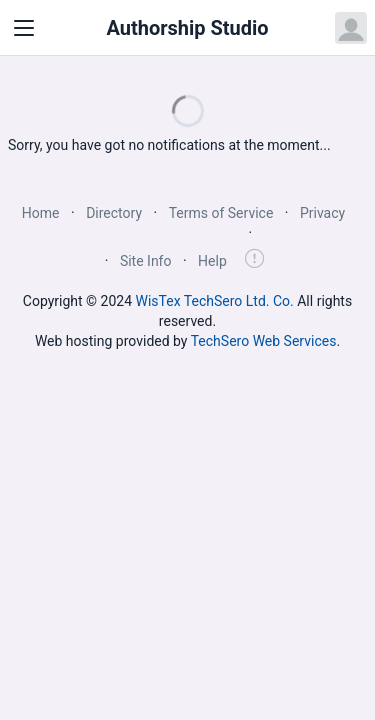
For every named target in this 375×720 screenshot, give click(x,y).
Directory (114, 213)
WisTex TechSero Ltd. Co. (215, 301)
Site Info (146, 261)
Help (212, 261)
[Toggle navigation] (24, 28)
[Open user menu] (351, 28)
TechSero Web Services (264, 341)
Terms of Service (221, 213)
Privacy (322, 213)
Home (41, 213)
